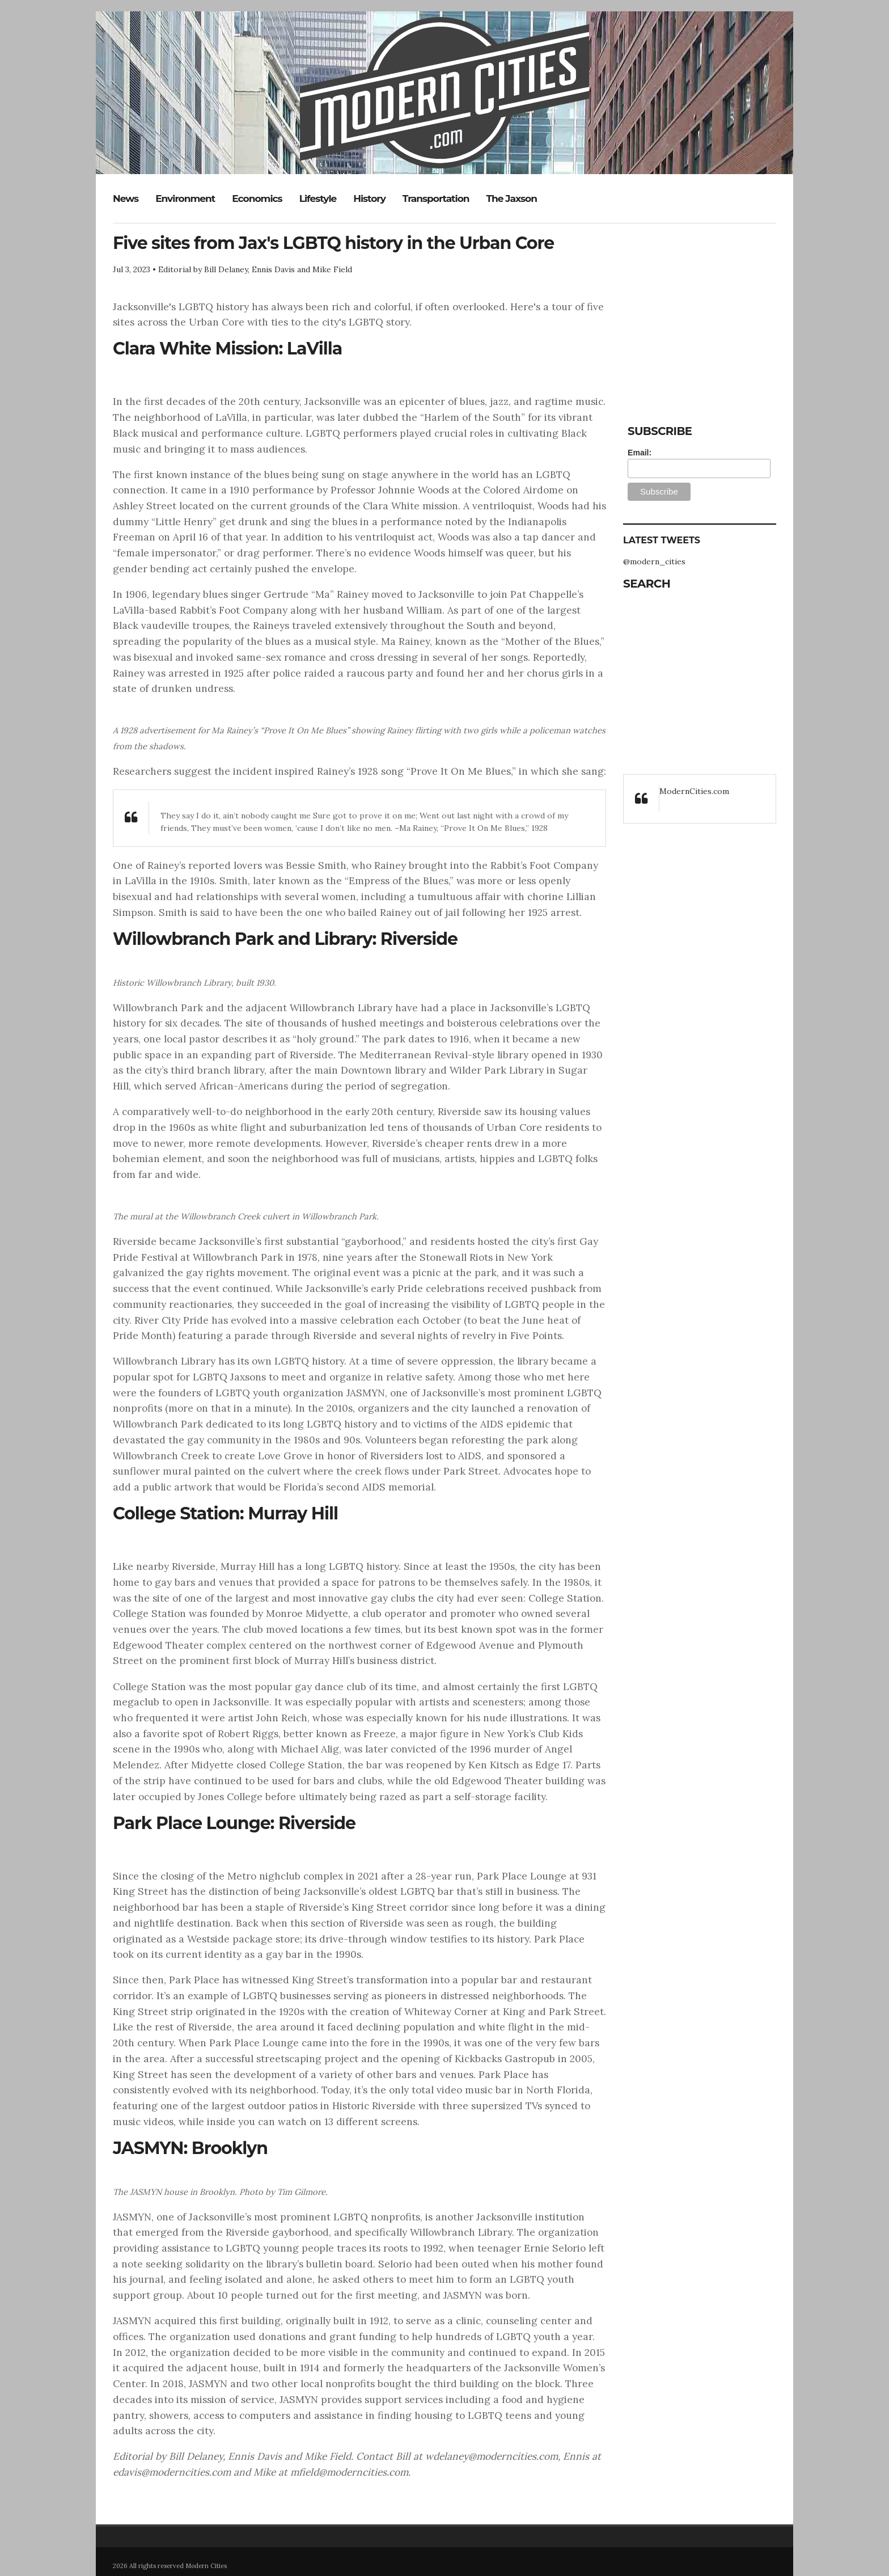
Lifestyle (318, 198)
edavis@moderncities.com (172, 2472)
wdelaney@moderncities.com (491, 2456)
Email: (639, 452)
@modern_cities (654, 561)
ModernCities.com (694, 791)
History (369, 198)
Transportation (436, 198)
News (125, 198)
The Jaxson (511, 198)
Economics (257, 198)
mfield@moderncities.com (349, 2472)
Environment (185, 198)
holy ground (325, 1039)
